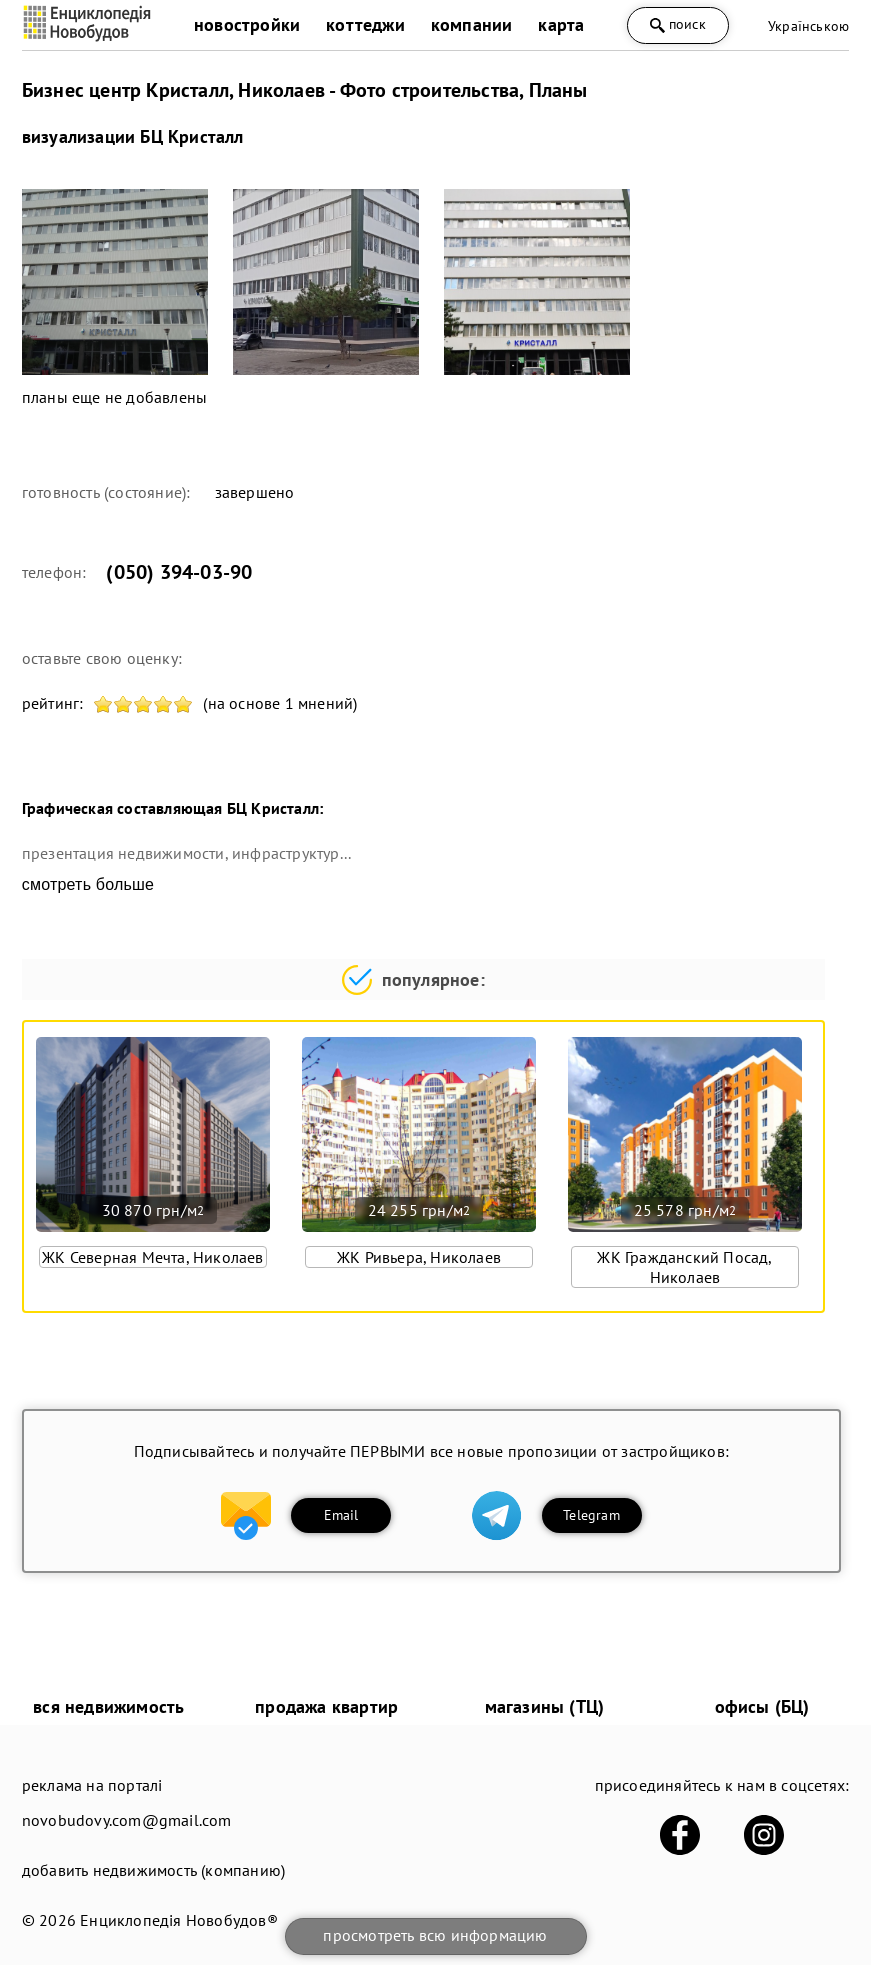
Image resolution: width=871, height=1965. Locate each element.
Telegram (591, 1515)
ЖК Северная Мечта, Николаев (152, 1257)
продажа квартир (326, 1706)
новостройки (247, 24)
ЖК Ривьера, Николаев (419, 1257)
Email (341, 1515)
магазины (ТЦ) (545, 1706)
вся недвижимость (108, 1706)
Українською (808, 26)
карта (561, 24)
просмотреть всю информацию (435, 1935)
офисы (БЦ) (762, 1706)
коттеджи (365, 24)
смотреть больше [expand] (88, 884)
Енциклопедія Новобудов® (179, 1920)
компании (472, 24)
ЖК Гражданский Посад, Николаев (684, 1267)
